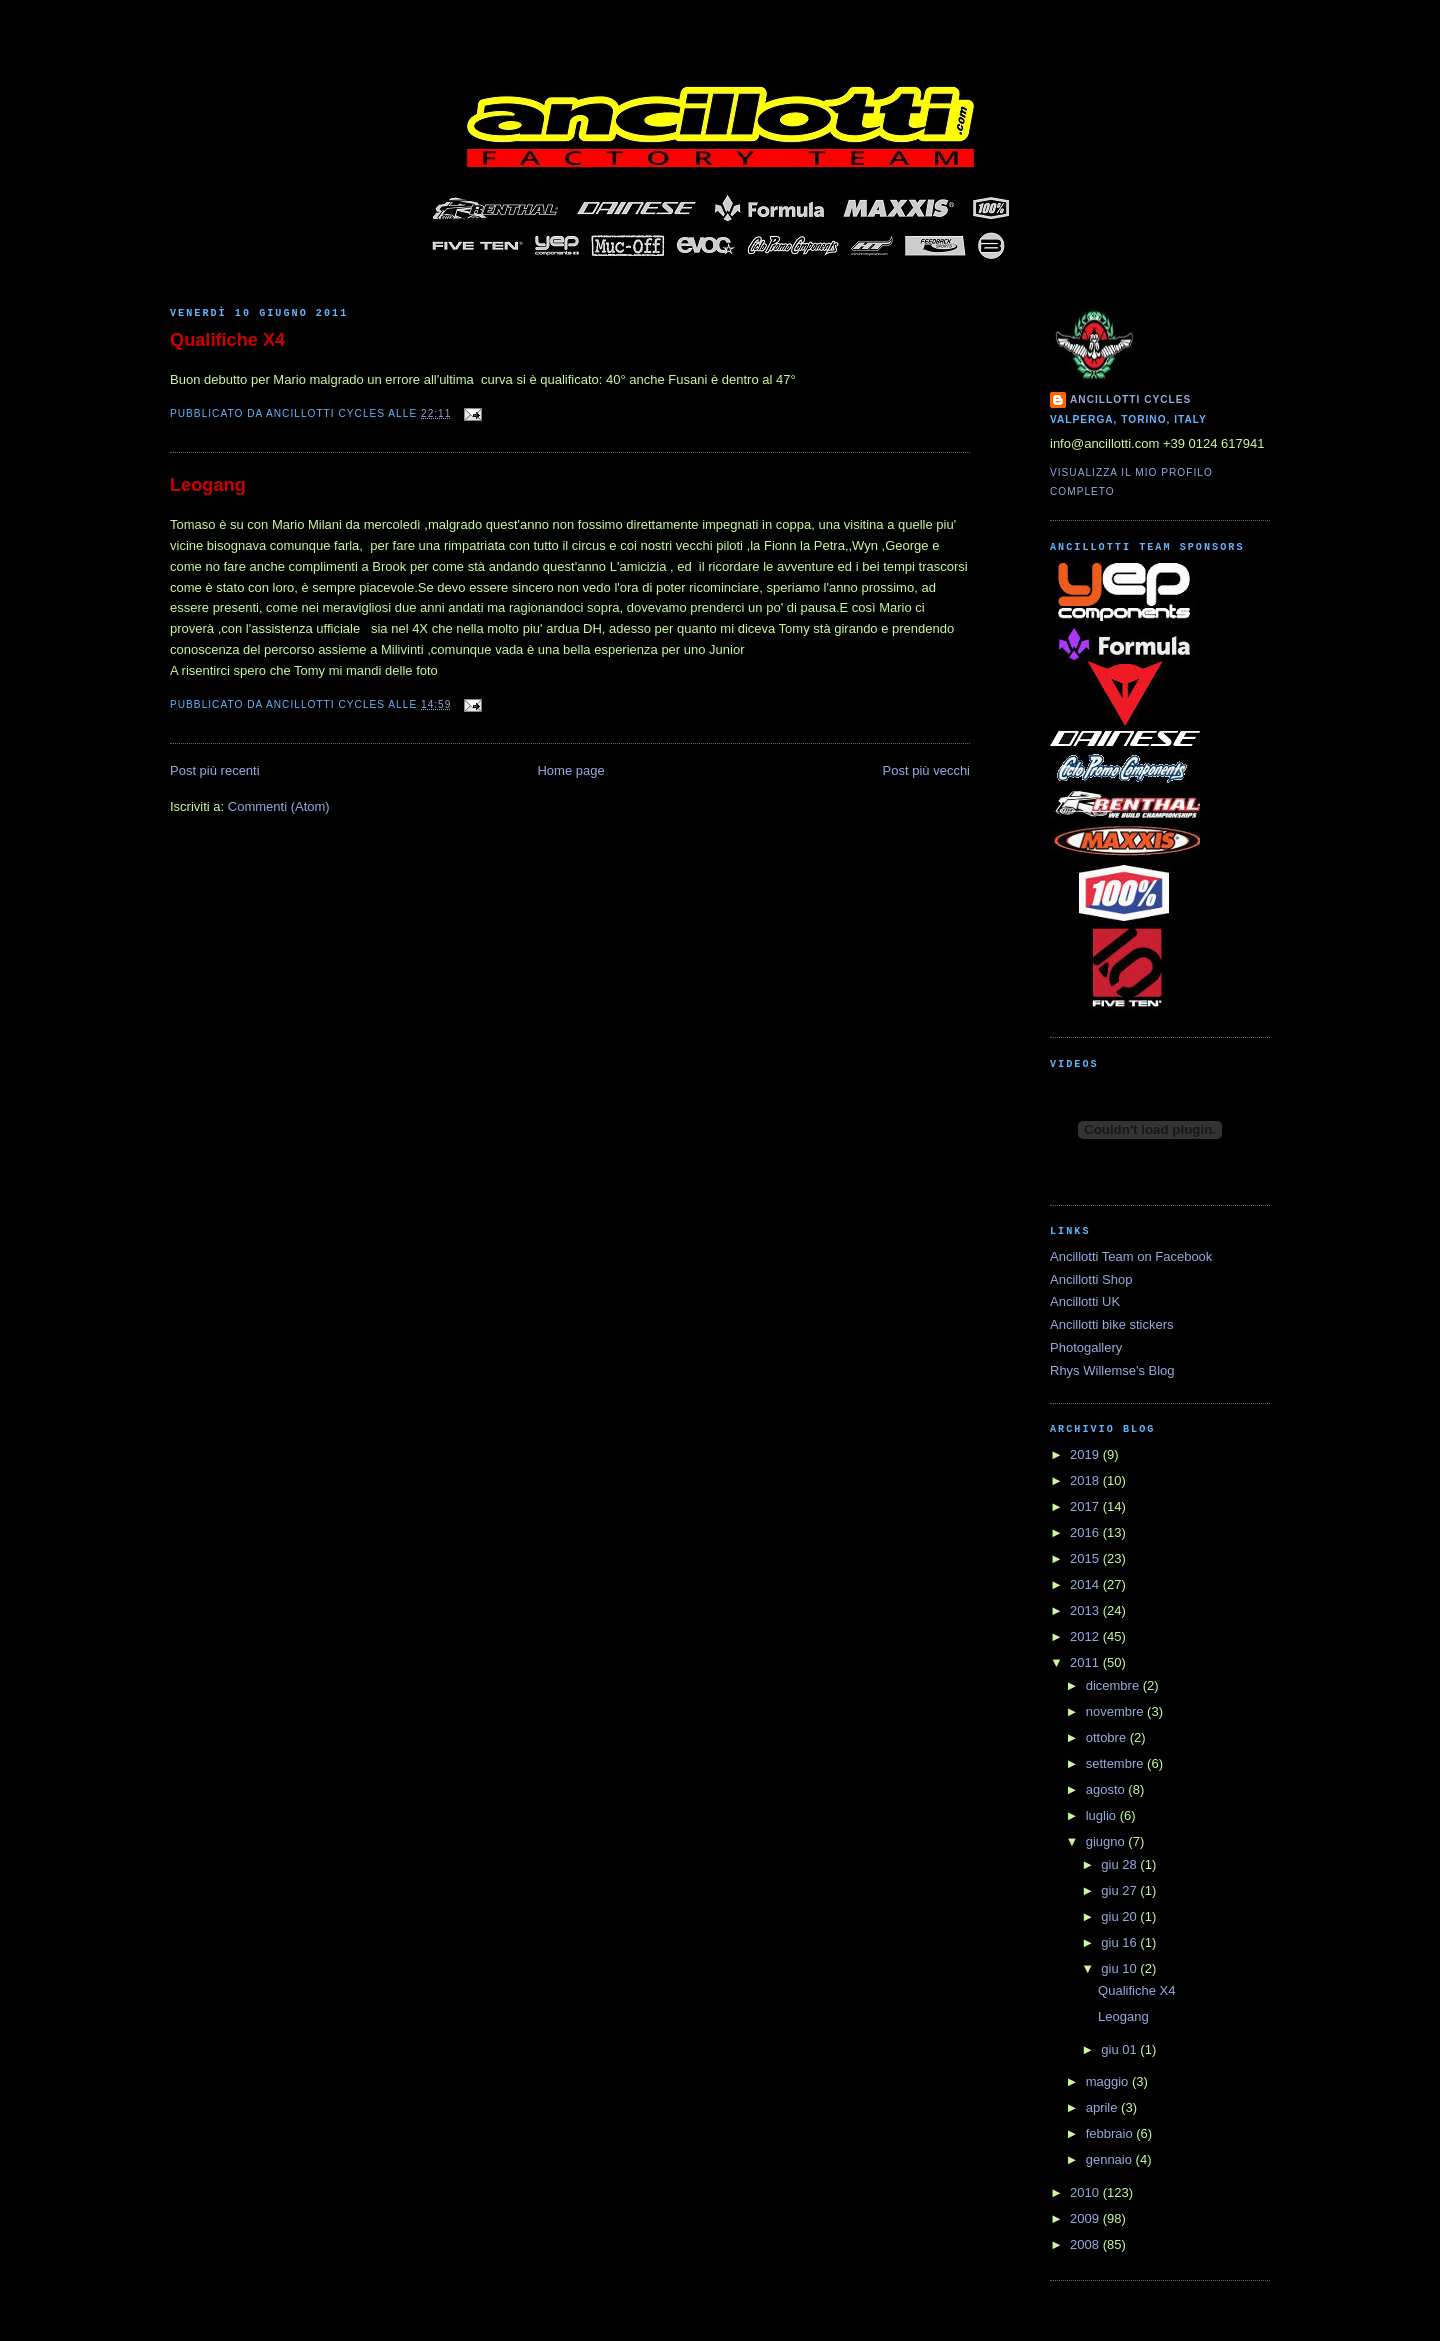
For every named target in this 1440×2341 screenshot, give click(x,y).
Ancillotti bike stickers (1112, 1324)
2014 (1086, 1584)
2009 (1086, 2218)
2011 (1086, 1662)
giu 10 (1120, 1968)
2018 (1086, 1480)
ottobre (1108, 1737)
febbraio (1111, 2133)
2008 (1086, 2244)
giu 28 (1120, 1864)
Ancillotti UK (1085, 1301)
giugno (1107, 1841)
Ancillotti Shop (1091, 1279)
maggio (1109, 2081)
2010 (1086, 2192)
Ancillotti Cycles (1130, 399)
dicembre (1114, 1685)
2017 (1086, 1506)
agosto (1107, 1789)
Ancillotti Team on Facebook (1131, 1256)
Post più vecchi (926, 770)
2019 (1086, 1454)
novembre (1116, 1711)
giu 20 (1120, 1916)
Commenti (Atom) (279, 806)
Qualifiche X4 (227, 340)
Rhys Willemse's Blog (1112, 1370)
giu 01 (1120, 2049)
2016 (1086, 1532)
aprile (1103, 2107)
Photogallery (1086, 1347)
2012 (1086, 1636)
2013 (1086, 1610)
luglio (1103, 1815)
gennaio (1111, 2159)
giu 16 (1120, 1942)
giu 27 (1120, 1890)
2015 (1086, 1558)
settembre (1116, 1763)
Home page (570, 770)
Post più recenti (215, 770)
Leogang (208, 485)
